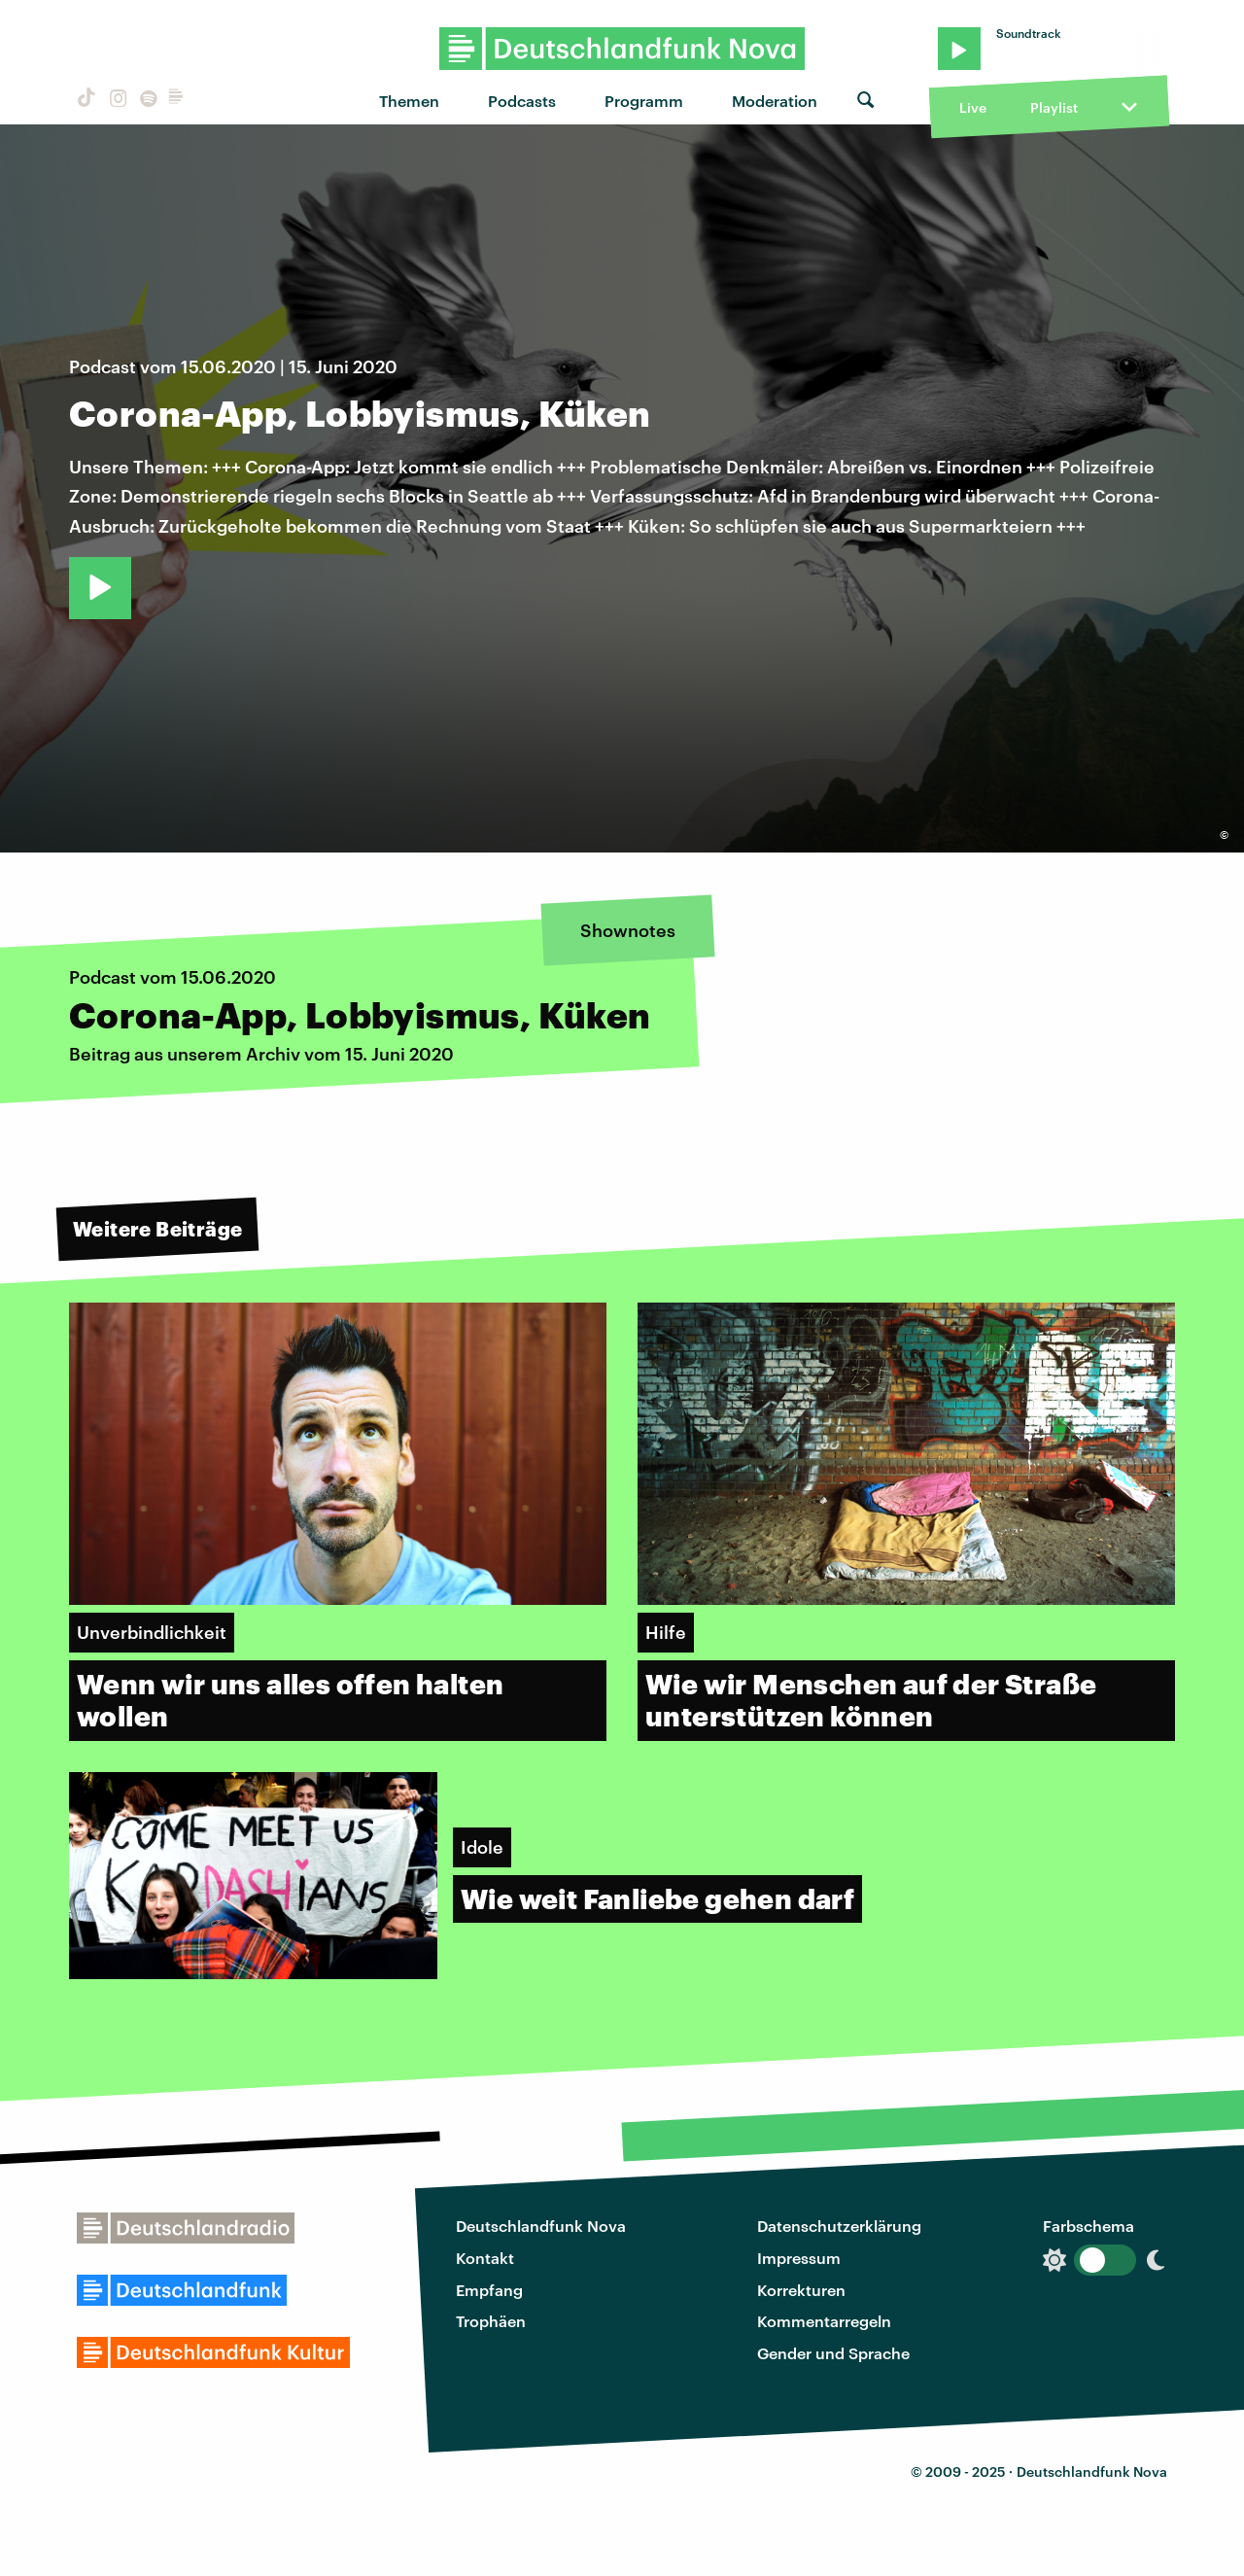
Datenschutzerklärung (839, 2225)
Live (972, 107)
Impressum (799, 2257)
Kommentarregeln (824, 2321)
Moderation (774, 100)
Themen (409, 100)
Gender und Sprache (833, 2353)
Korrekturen (801, 2289)
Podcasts (522, 100)
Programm (644, 100)
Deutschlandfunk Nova (541, 2225)
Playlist (1054, 107)
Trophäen (491, 2321)
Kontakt (485, 2257)
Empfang (489, 2289)
